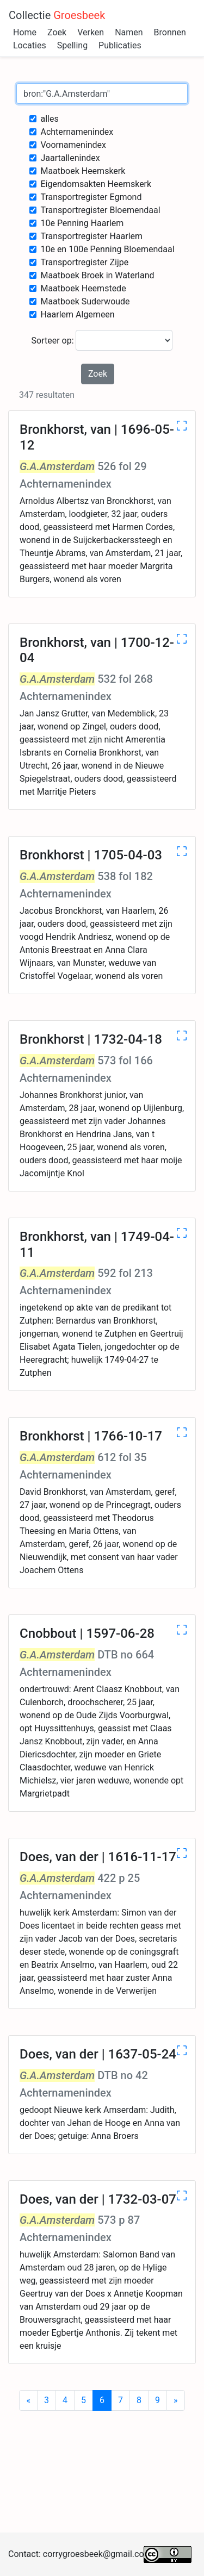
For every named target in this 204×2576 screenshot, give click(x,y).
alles (49, 119)
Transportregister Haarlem (91, 236)
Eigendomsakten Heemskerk (95, 184)
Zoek (56, 32)
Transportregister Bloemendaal (100, 210)
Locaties (29, 45)
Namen (129, 32)
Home (24, 32)
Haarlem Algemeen (77, 314)
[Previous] (28, 2400)
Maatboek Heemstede (83, 288)
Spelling (72, 45)
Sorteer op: (102, 340)
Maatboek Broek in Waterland (97, 275)
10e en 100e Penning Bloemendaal (107, 249)
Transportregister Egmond (90, 197)
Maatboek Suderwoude (84, 301)
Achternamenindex (76, 132)
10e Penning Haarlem (81, 223)
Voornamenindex (73, 145)
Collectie (57, 15)
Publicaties (119, 45)
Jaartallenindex (70, 158)
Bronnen (170, 32)
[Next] (175, 2400)
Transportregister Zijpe (84, 262)
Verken (90, 32)
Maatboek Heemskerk (82, 171)
